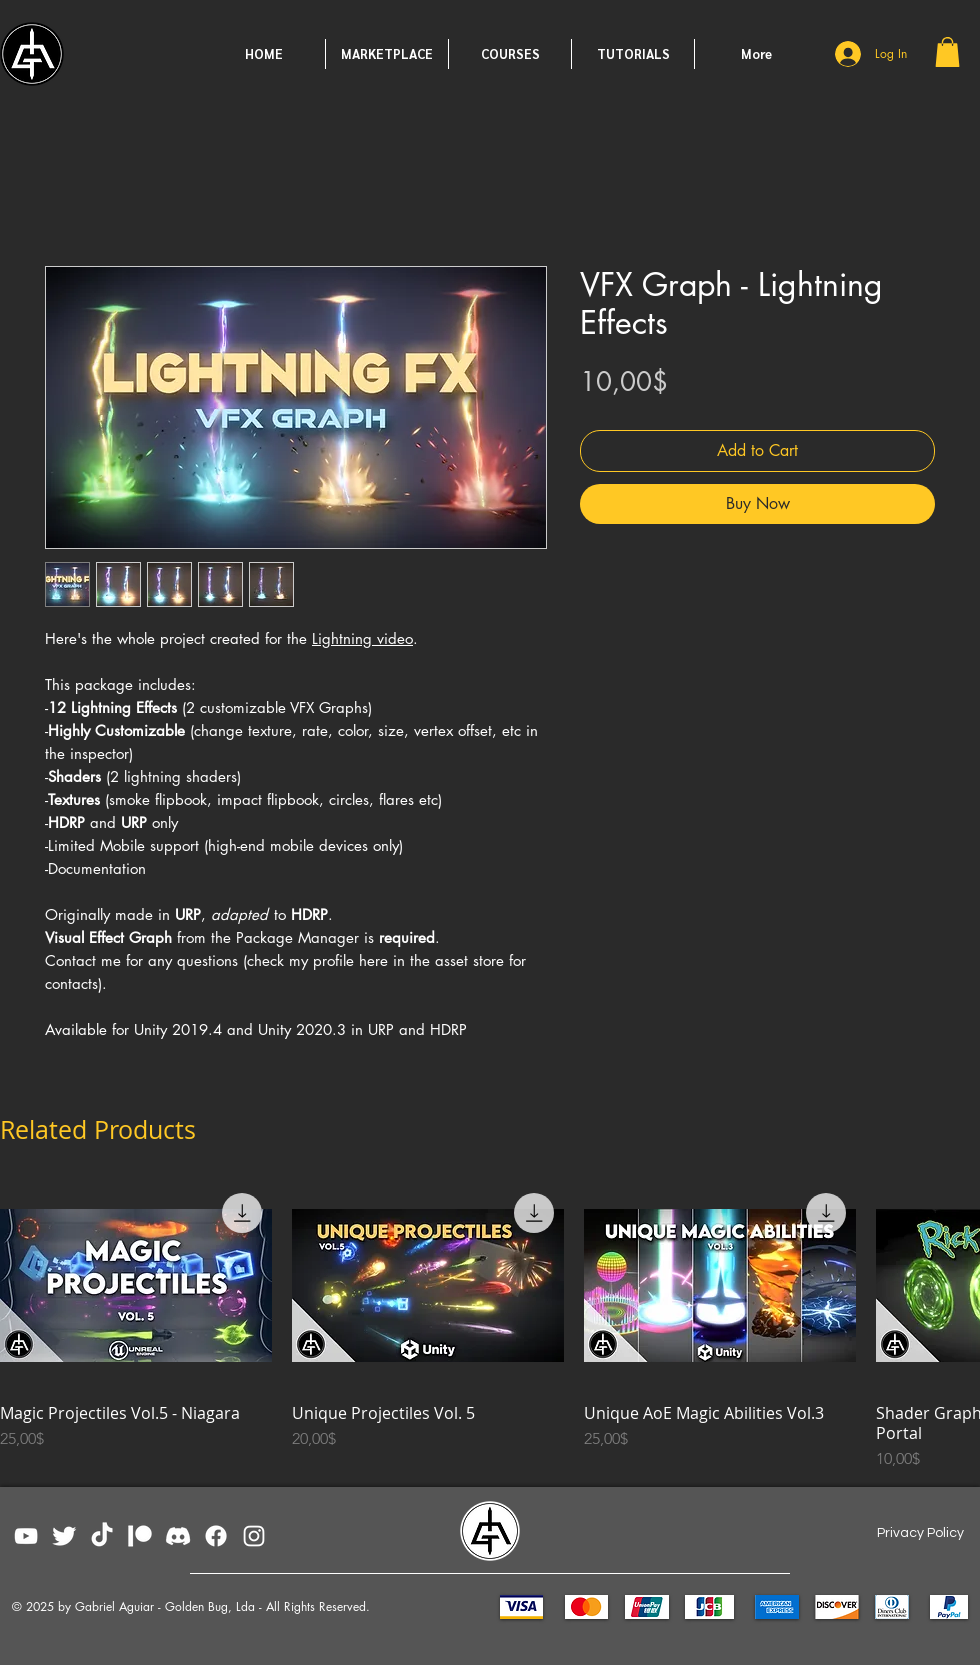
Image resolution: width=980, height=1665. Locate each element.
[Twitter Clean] (64, 1536)
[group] (490, 1327)
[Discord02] (178, 1536)
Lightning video (362, 638)
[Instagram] (254, 1536)
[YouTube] (26, 1536)
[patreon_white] (140, 1536)
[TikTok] (102, 1536)
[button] (947, 52)
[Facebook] (216, 1536)
